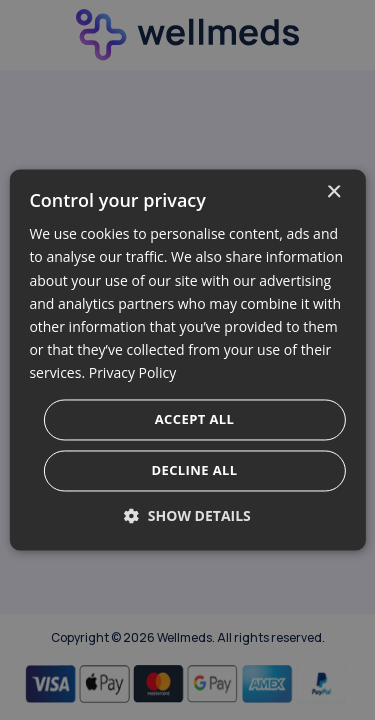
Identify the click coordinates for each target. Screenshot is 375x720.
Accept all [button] (195, 420)
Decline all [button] (194, 471)
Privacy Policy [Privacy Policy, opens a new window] (132, 372)
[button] (187, 516)
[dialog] (187, 359)
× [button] (333, 192)
